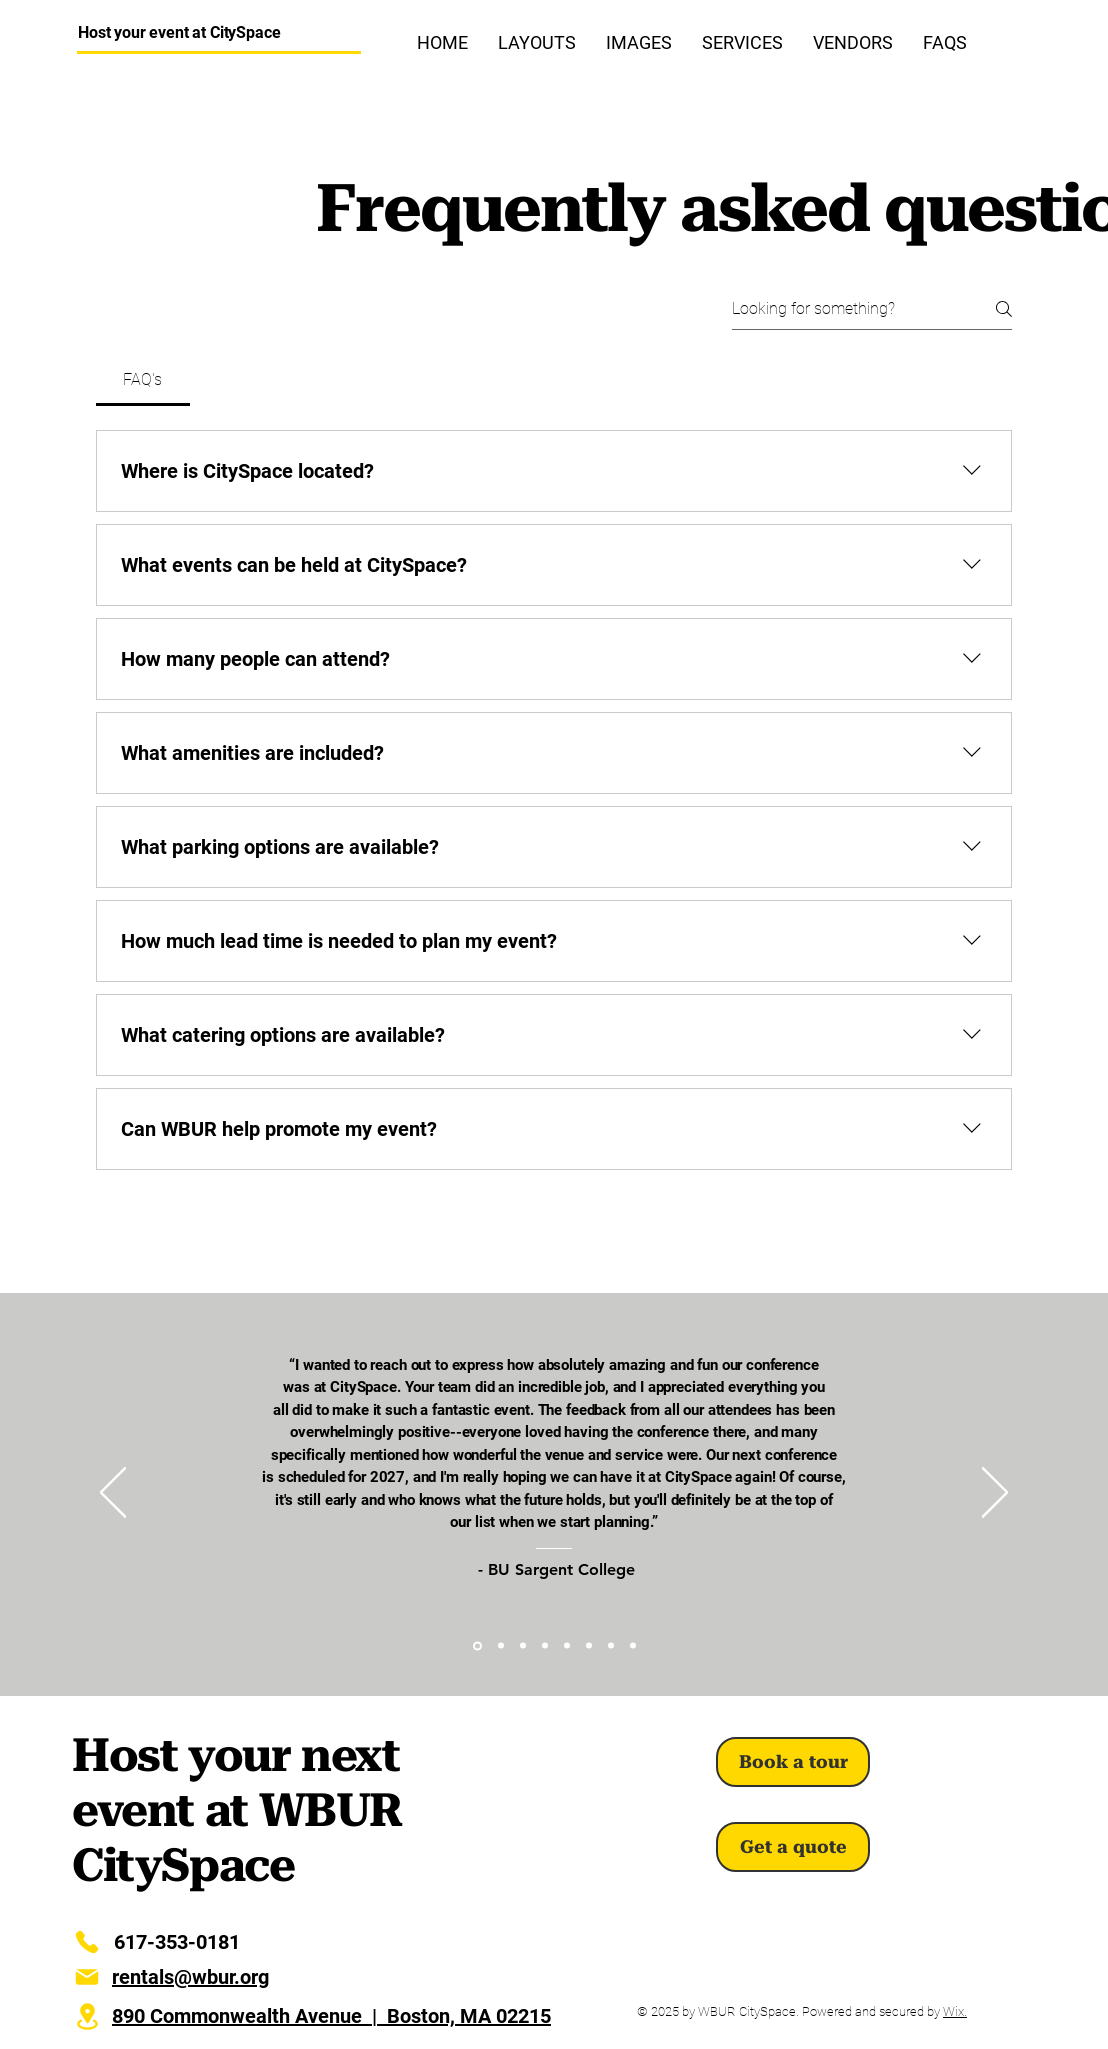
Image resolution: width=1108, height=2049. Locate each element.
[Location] (87, 2016)
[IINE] (589, 1646)
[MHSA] (567, 1646)
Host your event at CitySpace (179, 32)
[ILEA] (545, 1646)
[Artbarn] (501, 1646)
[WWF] (611, 1646)
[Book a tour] (793, 1762)
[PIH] (633, 1646)
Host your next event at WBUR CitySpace (237, 1810)
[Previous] (113, 1494)
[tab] (143, 380)
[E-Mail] (87, 1977)
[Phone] (87, 1942)
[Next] (995, 1494)
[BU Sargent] (477, 1645)
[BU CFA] (523, 1646)
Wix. (955, 2011)
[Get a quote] (793, 1847)
